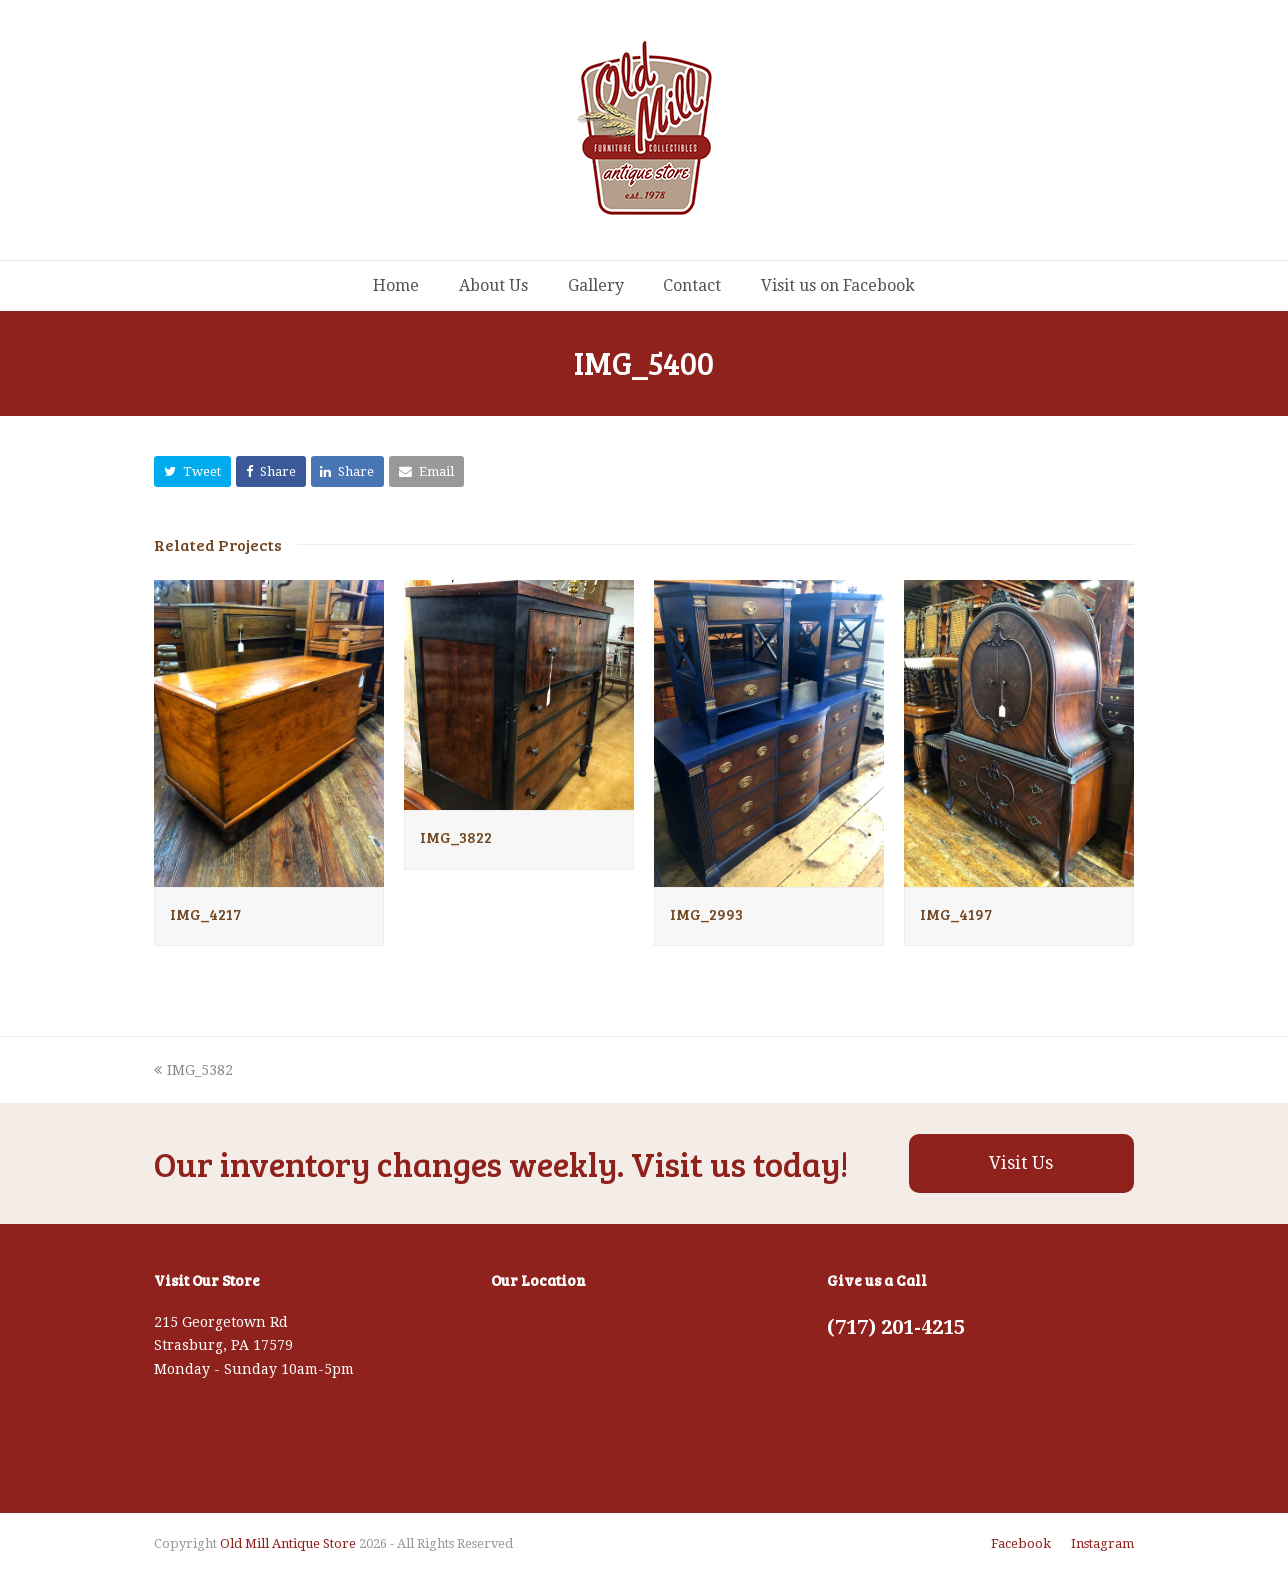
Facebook (1021, 1543)
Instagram (1102, 1543)
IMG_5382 (193, 1070)
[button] (192, 471)
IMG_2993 (706, 914)
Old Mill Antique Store (288, 1543)
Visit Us (1021, 1163)
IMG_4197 (956, 914)
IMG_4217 (205, 914)
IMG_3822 (456, 837)
